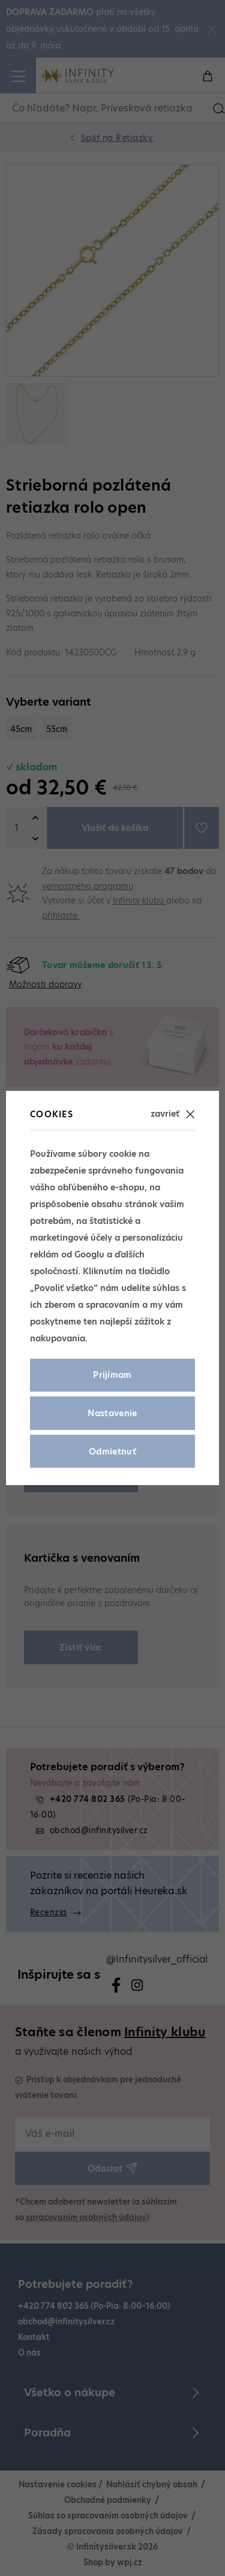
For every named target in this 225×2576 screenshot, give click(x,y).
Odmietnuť (112, 1452)
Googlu (89, 1254)
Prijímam (112, 1375)
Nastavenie (112, 1413)
